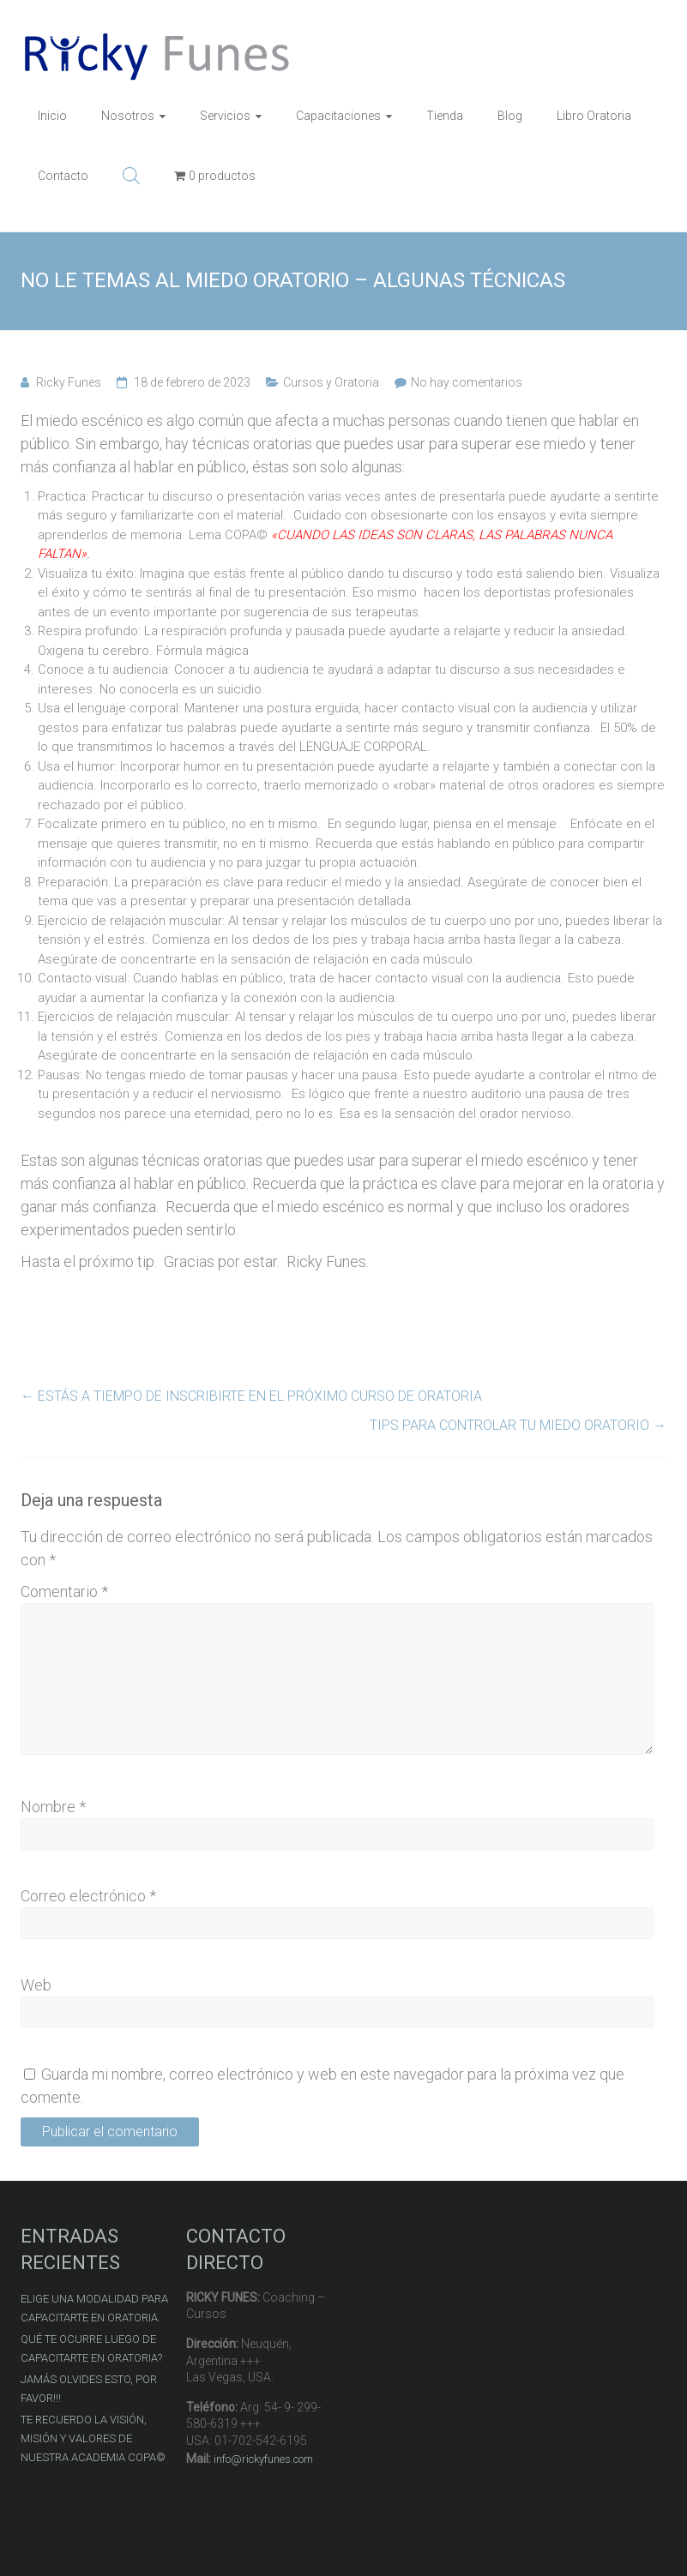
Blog (509, 116)
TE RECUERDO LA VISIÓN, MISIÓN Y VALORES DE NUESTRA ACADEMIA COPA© (93, 2438)
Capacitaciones (338, 116)
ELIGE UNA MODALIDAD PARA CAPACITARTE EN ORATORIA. (94, 2308)
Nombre (53, 1807)
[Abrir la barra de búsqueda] (131, 175)
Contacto (63, 176)
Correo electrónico (88, 1896)
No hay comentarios (466, 382)
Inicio (52, 116)
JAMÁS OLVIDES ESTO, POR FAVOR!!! (89, 2389)
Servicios (225, 116)
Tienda (444, 116)
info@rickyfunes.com (263, 2459)
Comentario (64, 1591)
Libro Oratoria (594, 116)
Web (36, 1985)
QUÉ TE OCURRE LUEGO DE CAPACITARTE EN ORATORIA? (91, 2348)
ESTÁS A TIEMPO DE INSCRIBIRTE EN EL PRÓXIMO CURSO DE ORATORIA (251, 1396)
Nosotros (127, 116)
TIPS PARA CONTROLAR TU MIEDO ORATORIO (518, 1425)
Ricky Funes (68, 382)
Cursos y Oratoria (331, 382)
